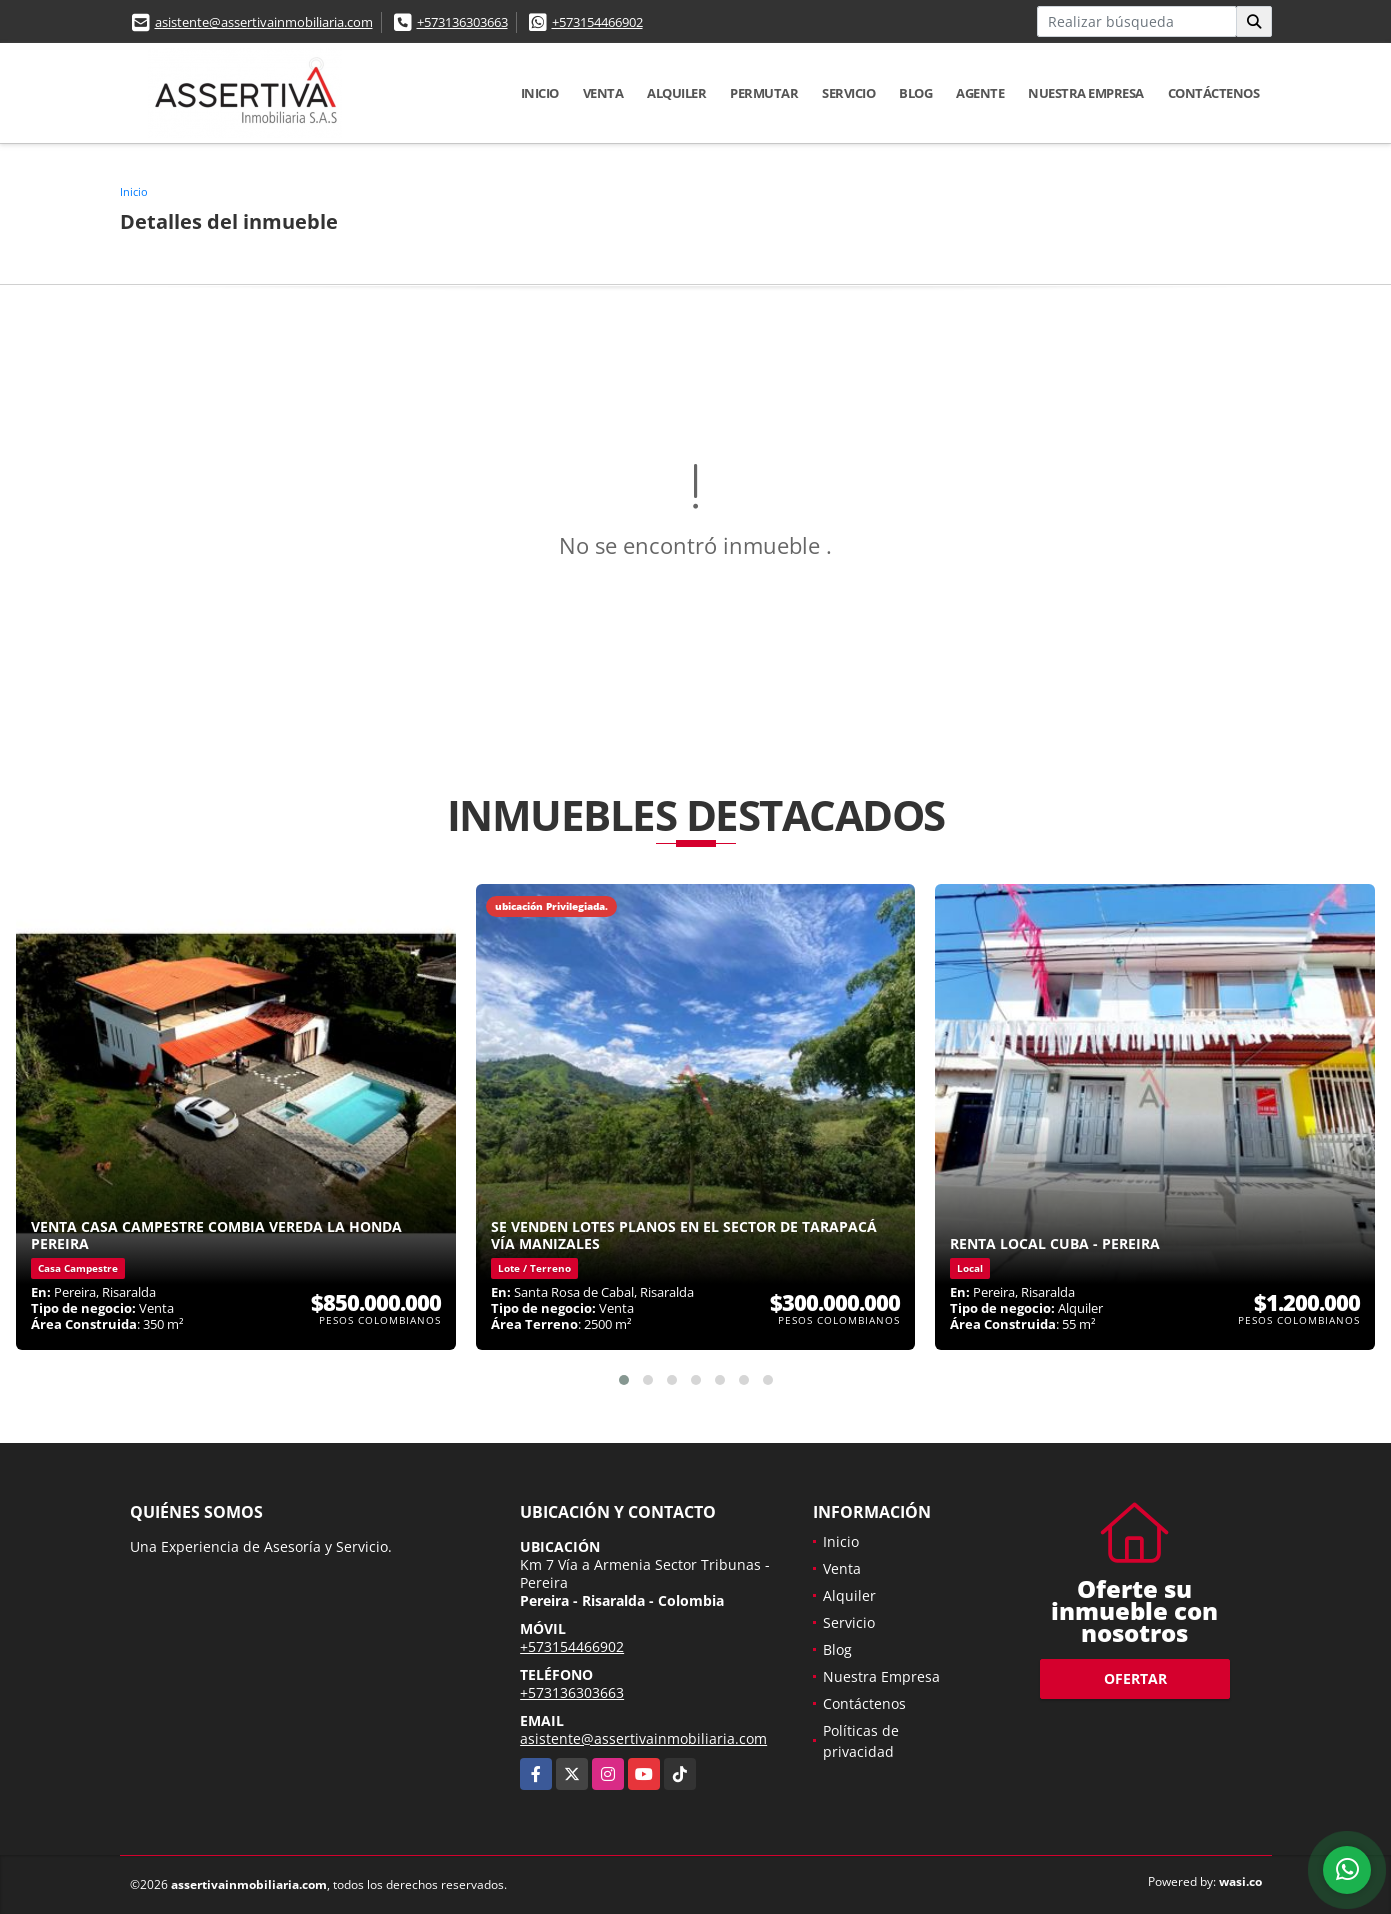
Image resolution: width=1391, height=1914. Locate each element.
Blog (915, 93)
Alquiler (676, 93)
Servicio (848, 93)
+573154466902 (597, 22)
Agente (980, 93)
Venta (603, 93)
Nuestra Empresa (1086, 93)
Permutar (764, 93)
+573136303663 (462, 22)
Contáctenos (1214, 93)
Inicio (540, 93)
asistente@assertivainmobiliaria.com (264, 22)
